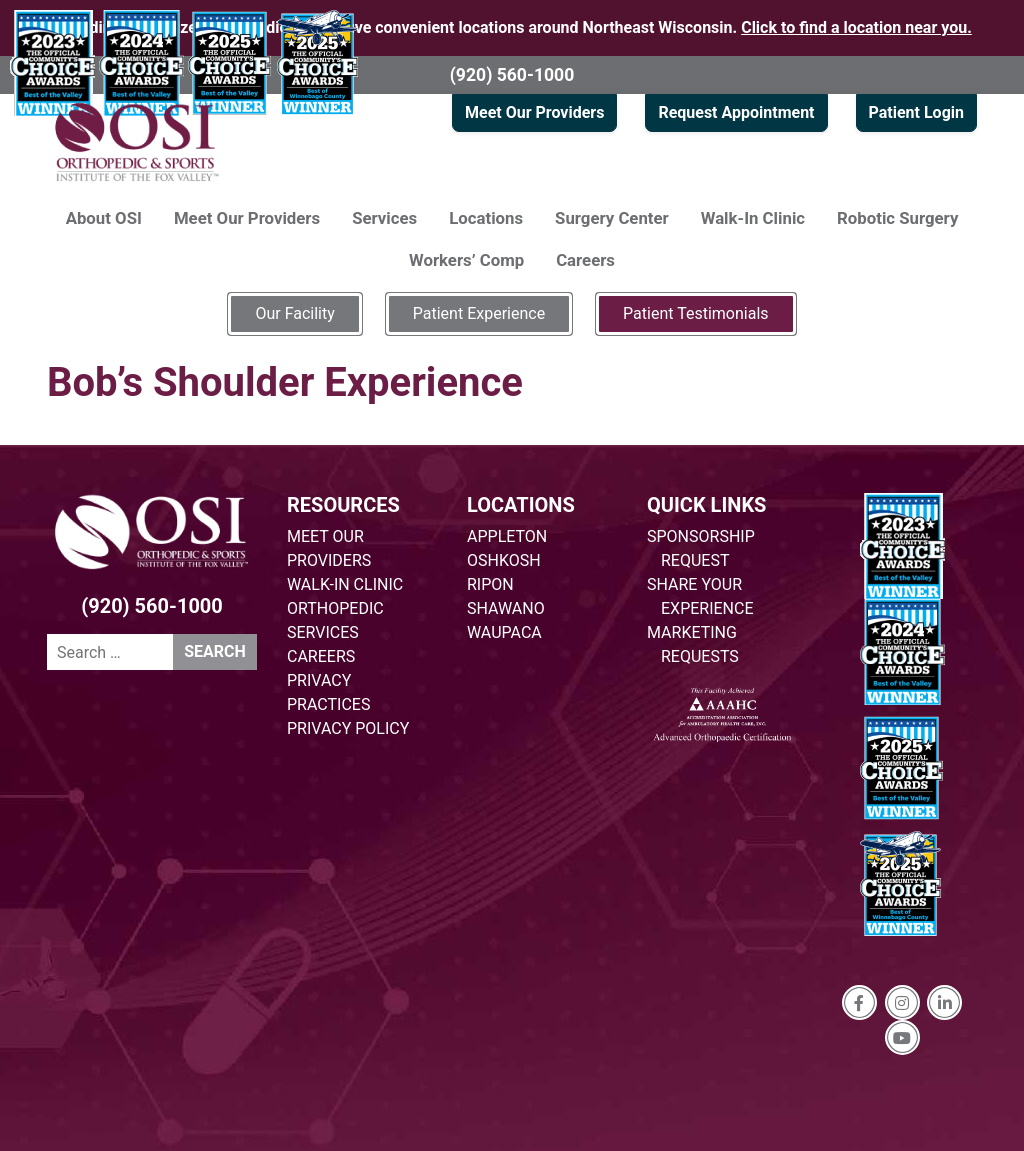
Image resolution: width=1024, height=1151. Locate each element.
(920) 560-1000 (512, 75)
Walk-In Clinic (753, 218)
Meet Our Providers (534, 112)
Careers (585, 260)
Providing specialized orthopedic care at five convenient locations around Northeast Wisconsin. (512, 27)
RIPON (490, 584)
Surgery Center (612, 218)
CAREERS (321, 656)
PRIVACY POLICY (348, 728)
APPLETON (507, 536)
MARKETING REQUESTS (693, 644)
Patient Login (916, 112)
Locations (486, 218)
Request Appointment (736, 112)
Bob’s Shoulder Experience (285, 382)
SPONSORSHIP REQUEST (701, 548)
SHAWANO (506, 608)
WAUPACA (504, 632)
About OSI (104, 218)
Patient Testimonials (695, 313)
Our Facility (294, 313)
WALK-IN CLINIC (345, 584)
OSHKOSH (504, 560)
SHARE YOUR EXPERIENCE (700, 596)
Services (384, 218)
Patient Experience (479, 313)
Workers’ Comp (466, 260)
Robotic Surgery (897, 218)
